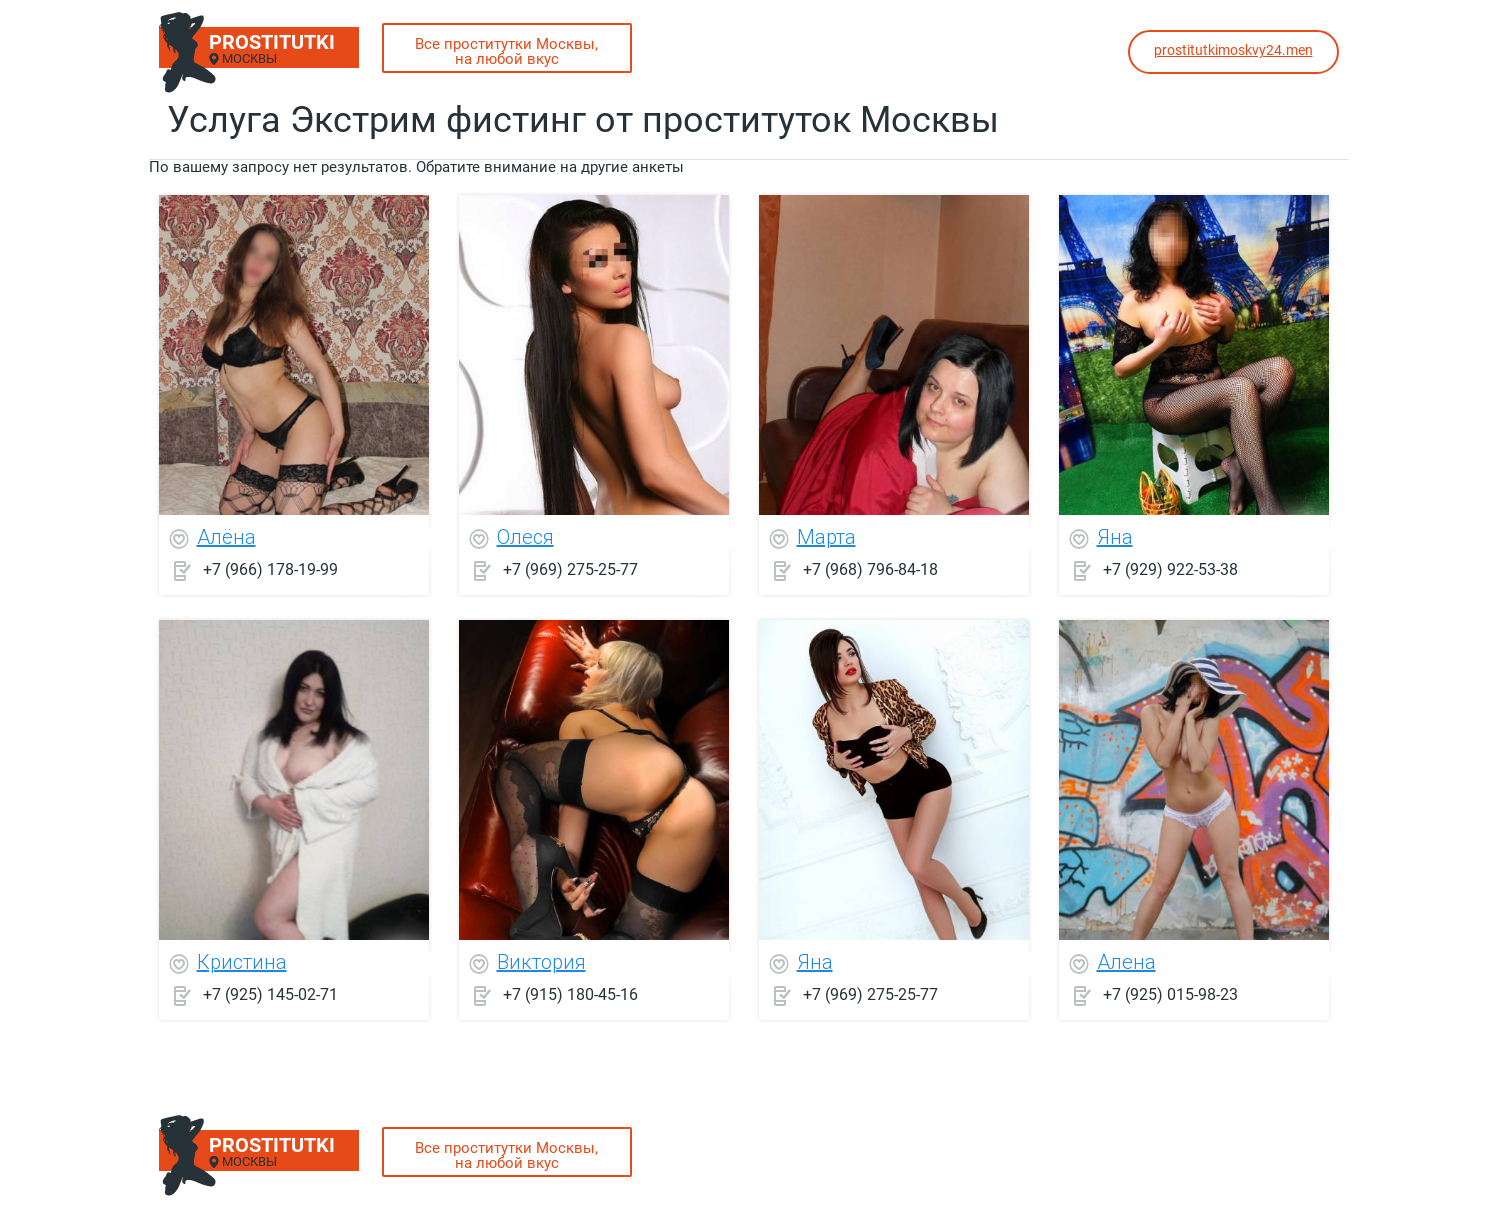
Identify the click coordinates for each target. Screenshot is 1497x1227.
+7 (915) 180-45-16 (570, 994)
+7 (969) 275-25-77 (570, 569)
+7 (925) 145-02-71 (270, 994)
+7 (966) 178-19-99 (270, 569)
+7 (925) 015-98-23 (1170, 994)
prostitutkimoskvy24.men (1233, 50)
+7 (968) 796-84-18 (870, 569)
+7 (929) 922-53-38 (1170, 569)
